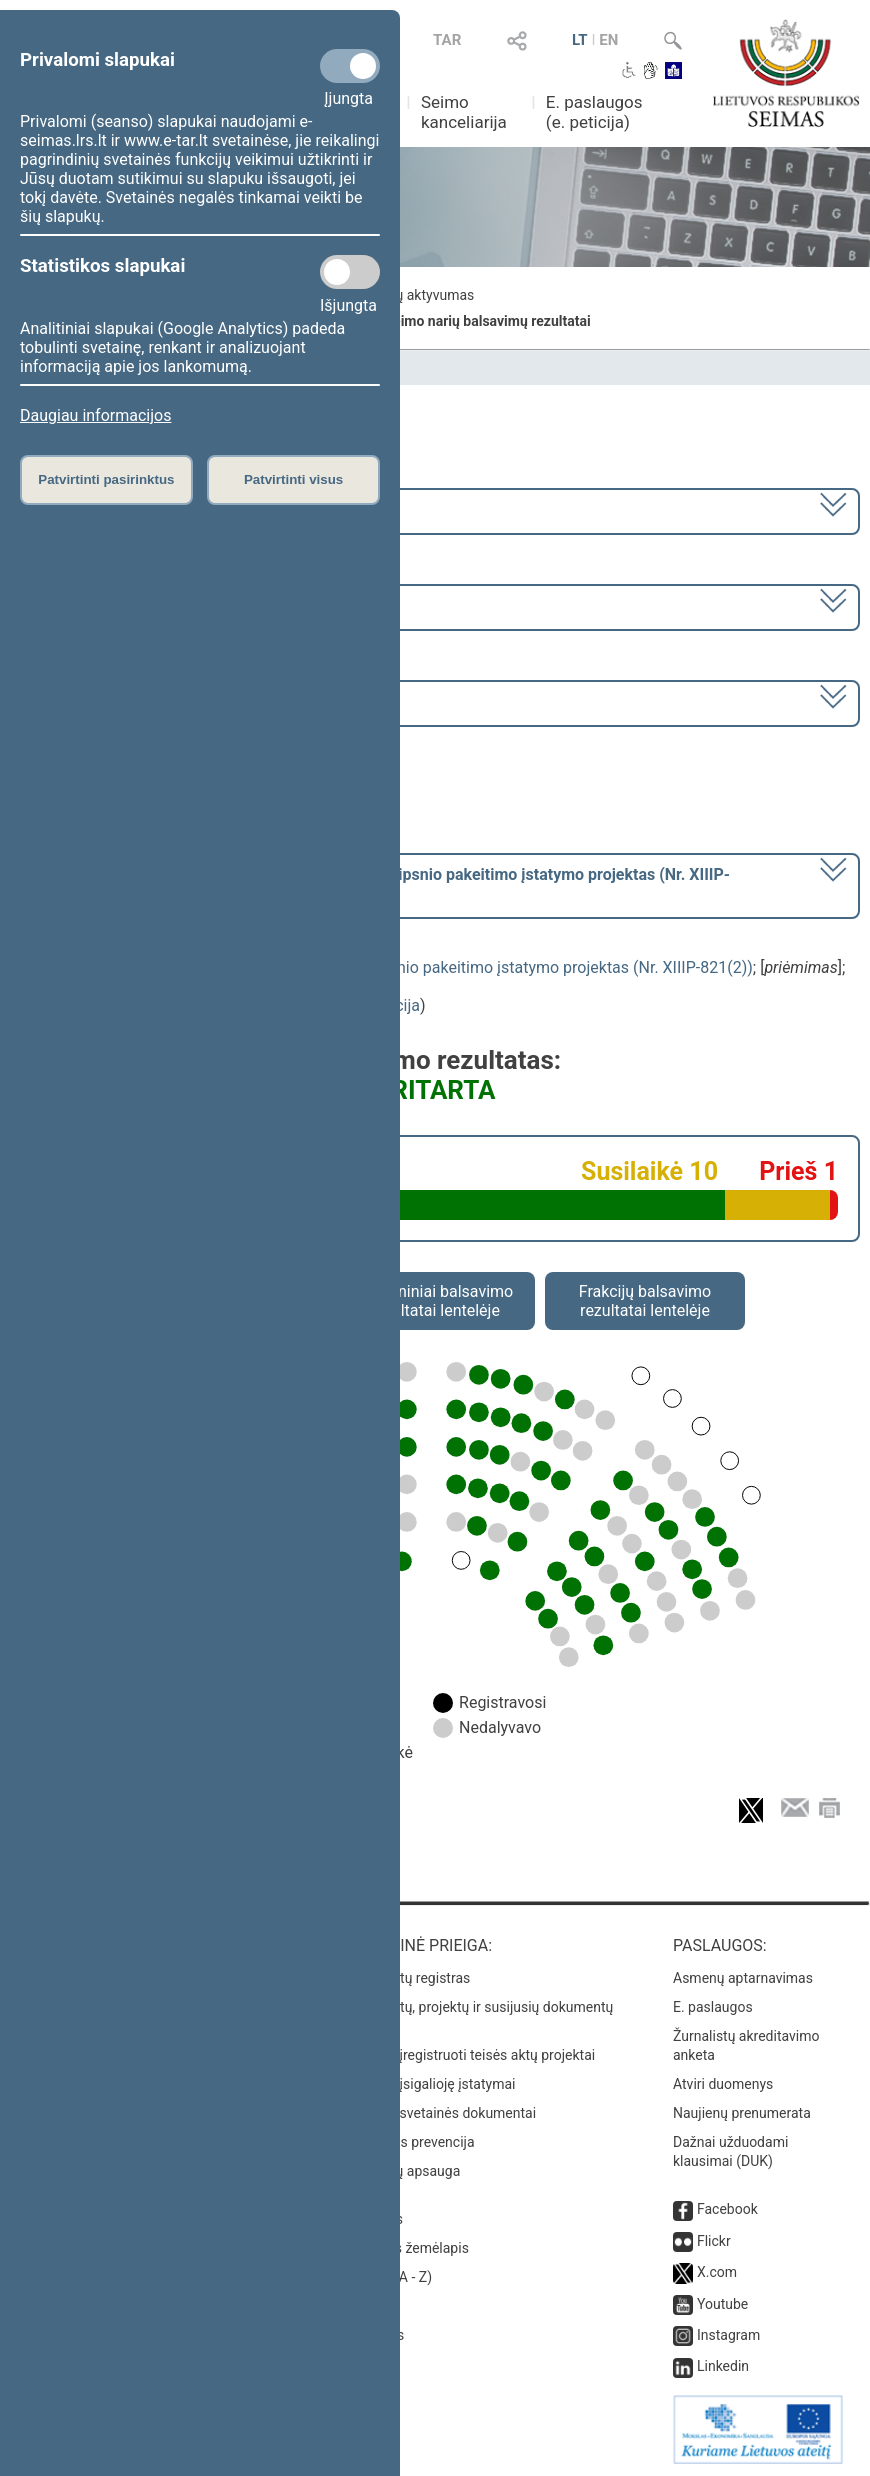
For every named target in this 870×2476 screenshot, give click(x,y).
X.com (717, 2272)
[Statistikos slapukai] (350, 272)
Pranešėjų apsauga (401, 2171)
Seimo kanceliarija (464, 112)
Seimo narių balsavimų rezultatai (487, 321)
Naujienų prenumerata (742, 2113)
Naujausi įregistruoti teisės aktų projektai (469, 2055)
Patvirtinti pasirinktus (106, 479)
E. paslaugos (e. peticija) (594, 112)
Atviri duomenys (723, 2084)
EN (608, 40)
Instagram (728, 2335)
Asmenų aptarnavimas (743, 1978)
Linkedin (723, 2366)
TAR (447, 40)
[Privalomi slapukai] (350, 66)
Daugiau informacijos (95, 415)
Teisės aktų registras (406, 1978)
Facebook (727, 2209)
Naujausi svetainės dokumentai (439, 2113)
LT (580, 40)
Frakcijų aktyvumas (414, 295)
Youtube (722, 2304)
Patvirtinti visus (293, 479)
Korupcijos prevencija (408, 2142)
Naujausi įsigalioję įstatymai (429, 2084)
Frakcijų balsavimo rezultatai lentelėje (645, 1301)
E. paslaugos (713, 2007)
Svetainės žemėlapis (405, 2248)
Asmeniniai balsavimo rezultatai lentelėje (435, 1301)
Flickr (714, 2241)
